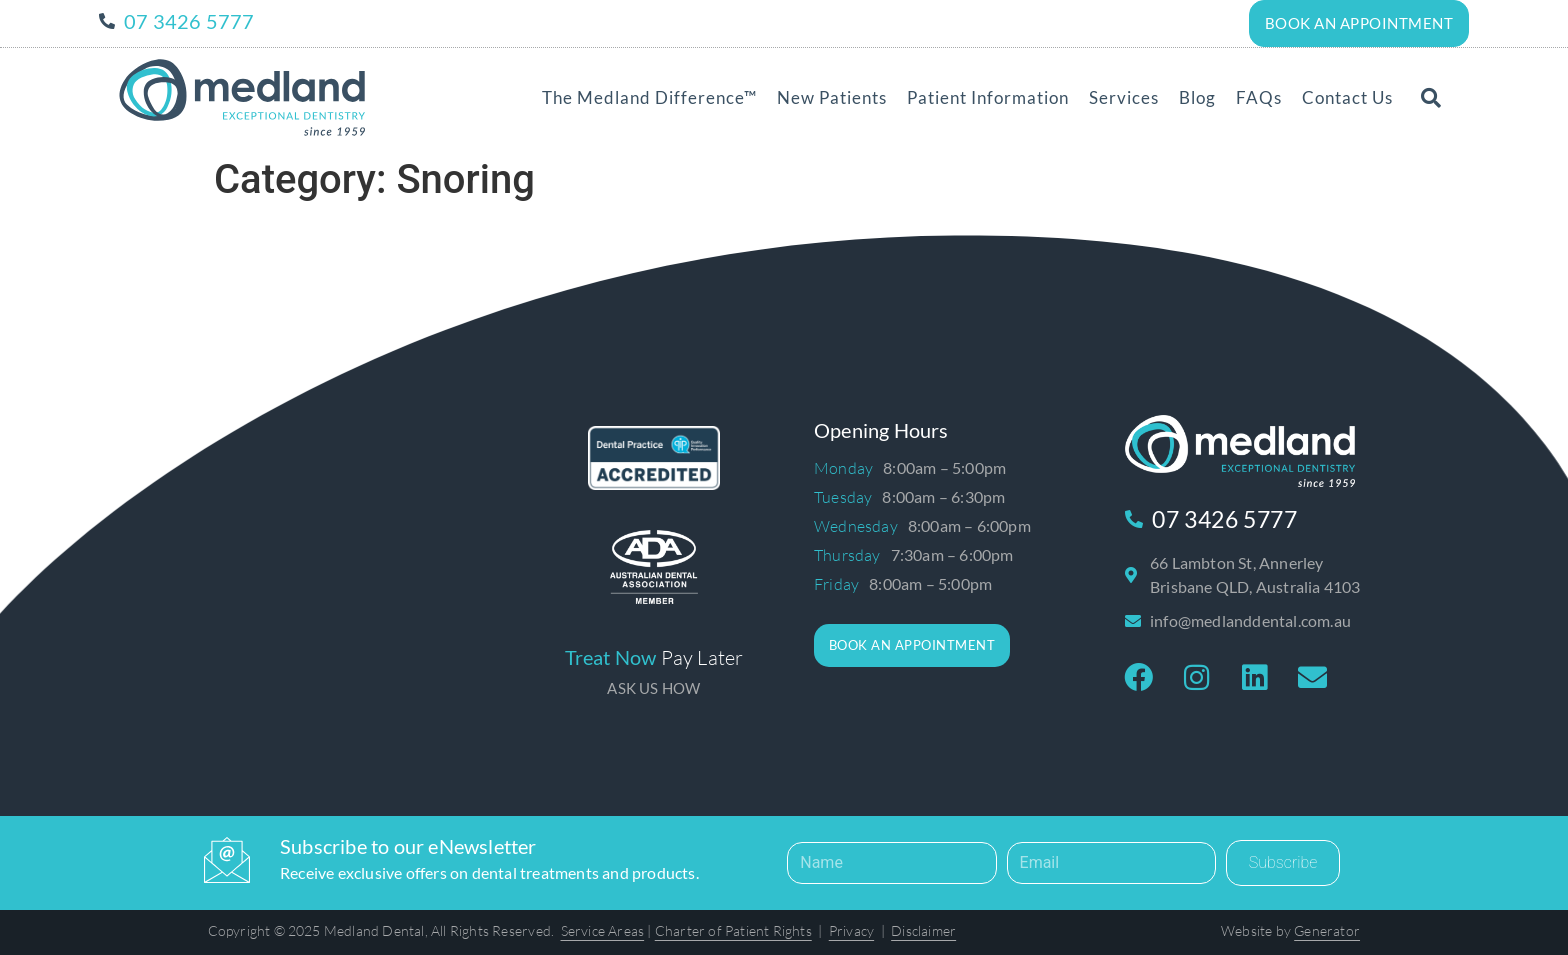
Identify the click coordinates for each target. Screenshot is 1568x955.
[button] (1431, 97)
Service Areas (603, 929)
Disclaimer (923, 929)
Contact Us (1347, 96)
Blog (1197, 96)
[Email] (1111, 862)
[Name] (891, 862)
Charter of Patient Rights (733, 929)
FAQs (1259, 96)
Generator (1327, 929)
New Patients (832, 96)
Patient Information (988, 96)
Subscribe (1283, 861)
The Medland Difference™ (649, 96)
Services (1124, 96)
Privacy (851, 929)
